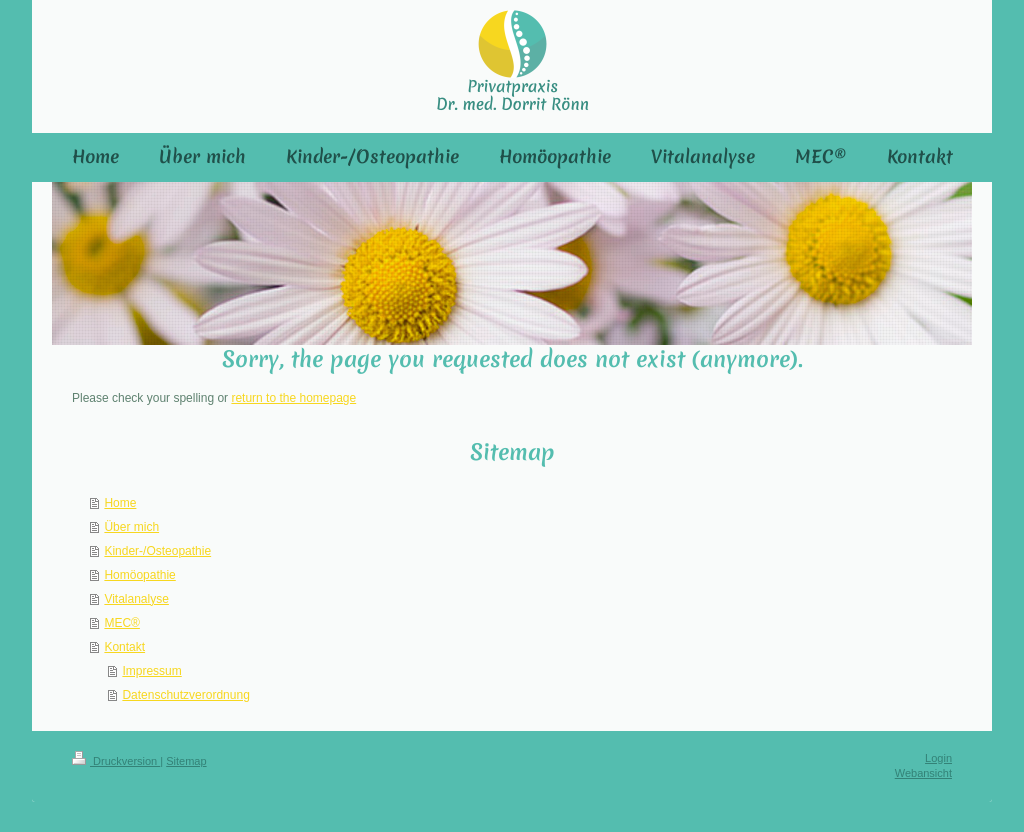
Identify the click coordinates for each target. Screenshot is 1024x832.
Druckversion (116, 761)
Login (938, 758)
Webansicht (923, 773)
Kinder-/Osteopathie (157, 551)
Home (120, 503)
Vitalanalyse (136, 599)
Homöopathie (139, 575)
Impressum (151, 671)
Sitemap (186, 761)
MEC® (122, 623)
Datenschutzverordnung (185, 695)
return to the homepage (293, 398)
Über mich (131, 527)
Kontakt (124, 647)
